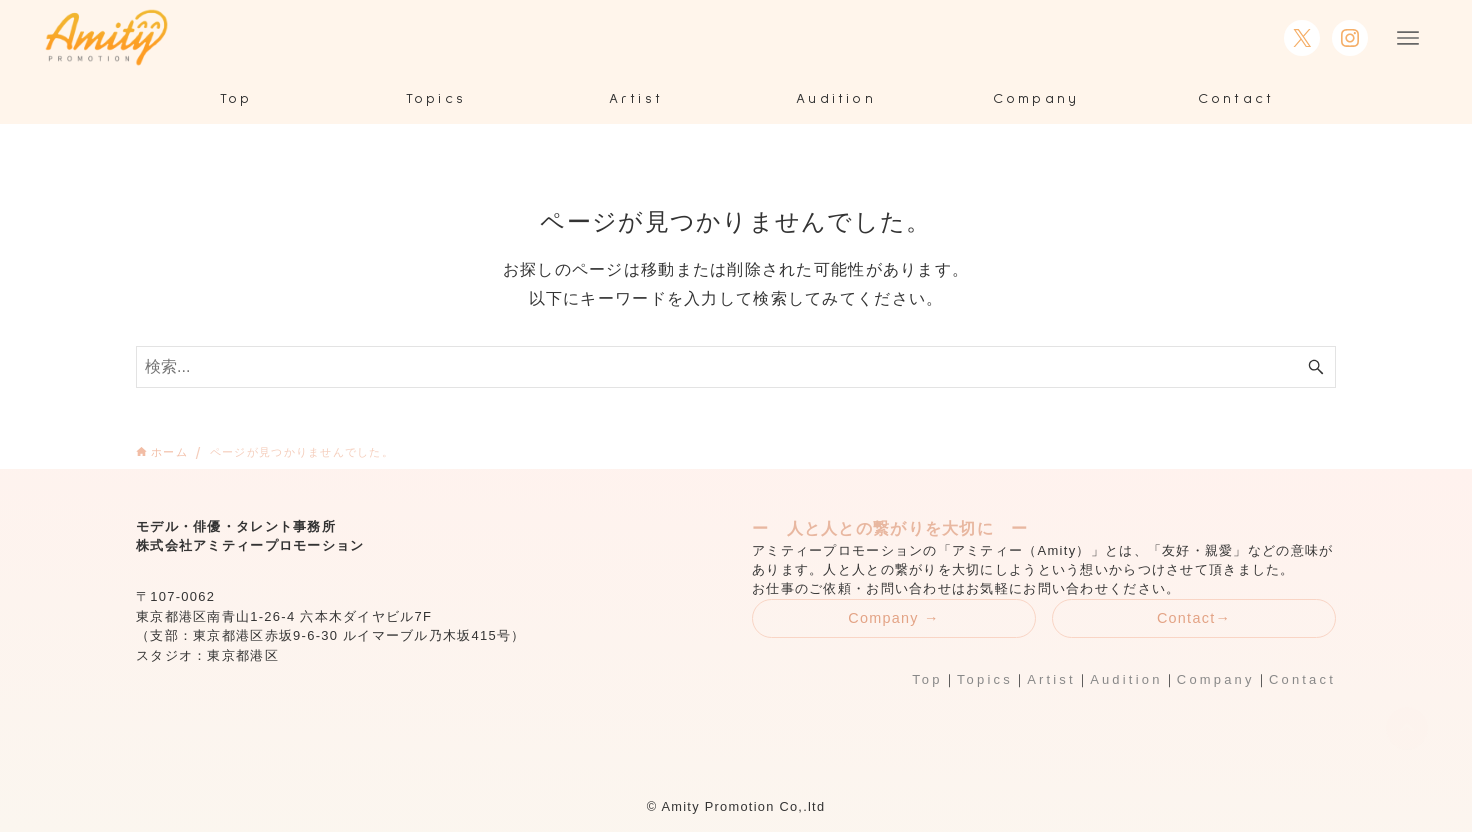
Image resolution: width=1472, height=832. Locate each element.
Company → (894, 618)
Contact (1302, 679)
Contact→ (1194, 618)
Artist (1051, 679)
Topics (985, 679)
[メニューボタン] (1408, 38)
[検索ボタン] (1316, 367)
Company (1216, 679)
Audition (1126, 679)
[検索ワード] (736, 367)
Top (927, 679)
